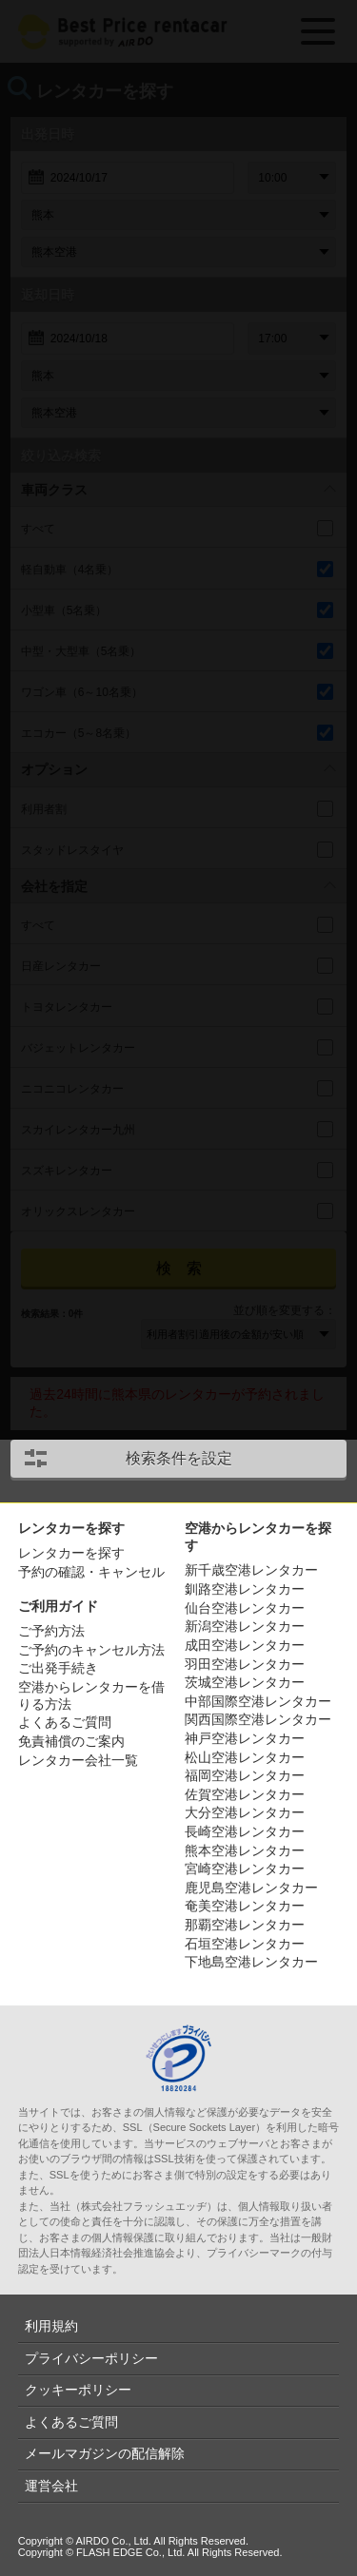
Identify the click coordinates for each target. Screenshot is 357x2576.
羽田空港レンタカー (245, 1664)
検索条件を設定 (179, 1458)
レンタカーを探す (71, 1552)
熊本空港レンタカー (245, 1850)
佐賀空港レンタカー (245, 1794)
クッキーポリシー (78, 2389)
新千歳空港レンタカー (251, 1570)
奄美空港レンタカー (245, 1905)
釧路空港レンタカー (245, 1589)
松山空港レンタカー (245, 1757)
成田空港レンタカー (245, 1645)
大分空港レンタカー (245, 1812)
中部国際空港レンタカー (258, 1701)
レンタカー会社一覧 (78, 1760)
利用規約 (51, 2326)
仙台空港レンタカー (245, 1608)
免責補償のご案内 (71, 1741)
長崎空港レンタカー (245, 1831)
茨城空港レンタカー (245, 1682)
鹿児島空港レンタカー (251, 1887)
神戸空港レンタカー (245, 1738)
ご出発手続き (58, 1667)
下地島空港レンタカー (251, 1961)
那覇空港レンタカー (245, 1924)
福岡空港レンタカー (245, 1775)
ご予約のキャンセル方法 (91, 1649)
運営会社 (51, 2485)
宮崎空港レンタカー (245, 1868)
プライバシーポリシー (91, 2358)
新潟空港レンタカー (245, 1626)
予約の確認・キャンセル (91, 1571)
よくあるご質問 (64, 1722)
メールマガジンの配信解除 (105, 2453)
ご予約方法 (51, 1630)
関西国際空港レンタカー (258, 1719)
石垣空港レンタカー (245, 1943)
